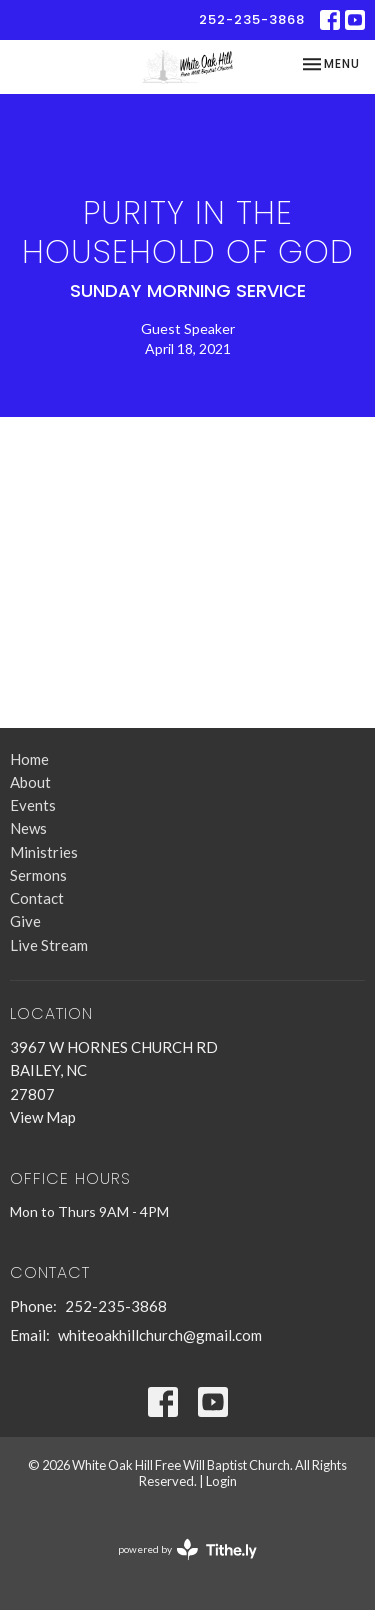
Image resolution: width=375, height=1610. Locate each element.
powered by (187, 1549)
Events (33, 805)
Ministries (44, 852)
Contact (37, 898)
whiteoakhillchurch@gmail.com (160, 1335)
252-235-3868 (252, 19)
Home (29, 759)
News (28, 828)
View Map (43, 1117)
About (30, 782)
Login (221, 1481)
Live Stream (49, 945)
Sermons (38, 875)
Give (25, 921)
